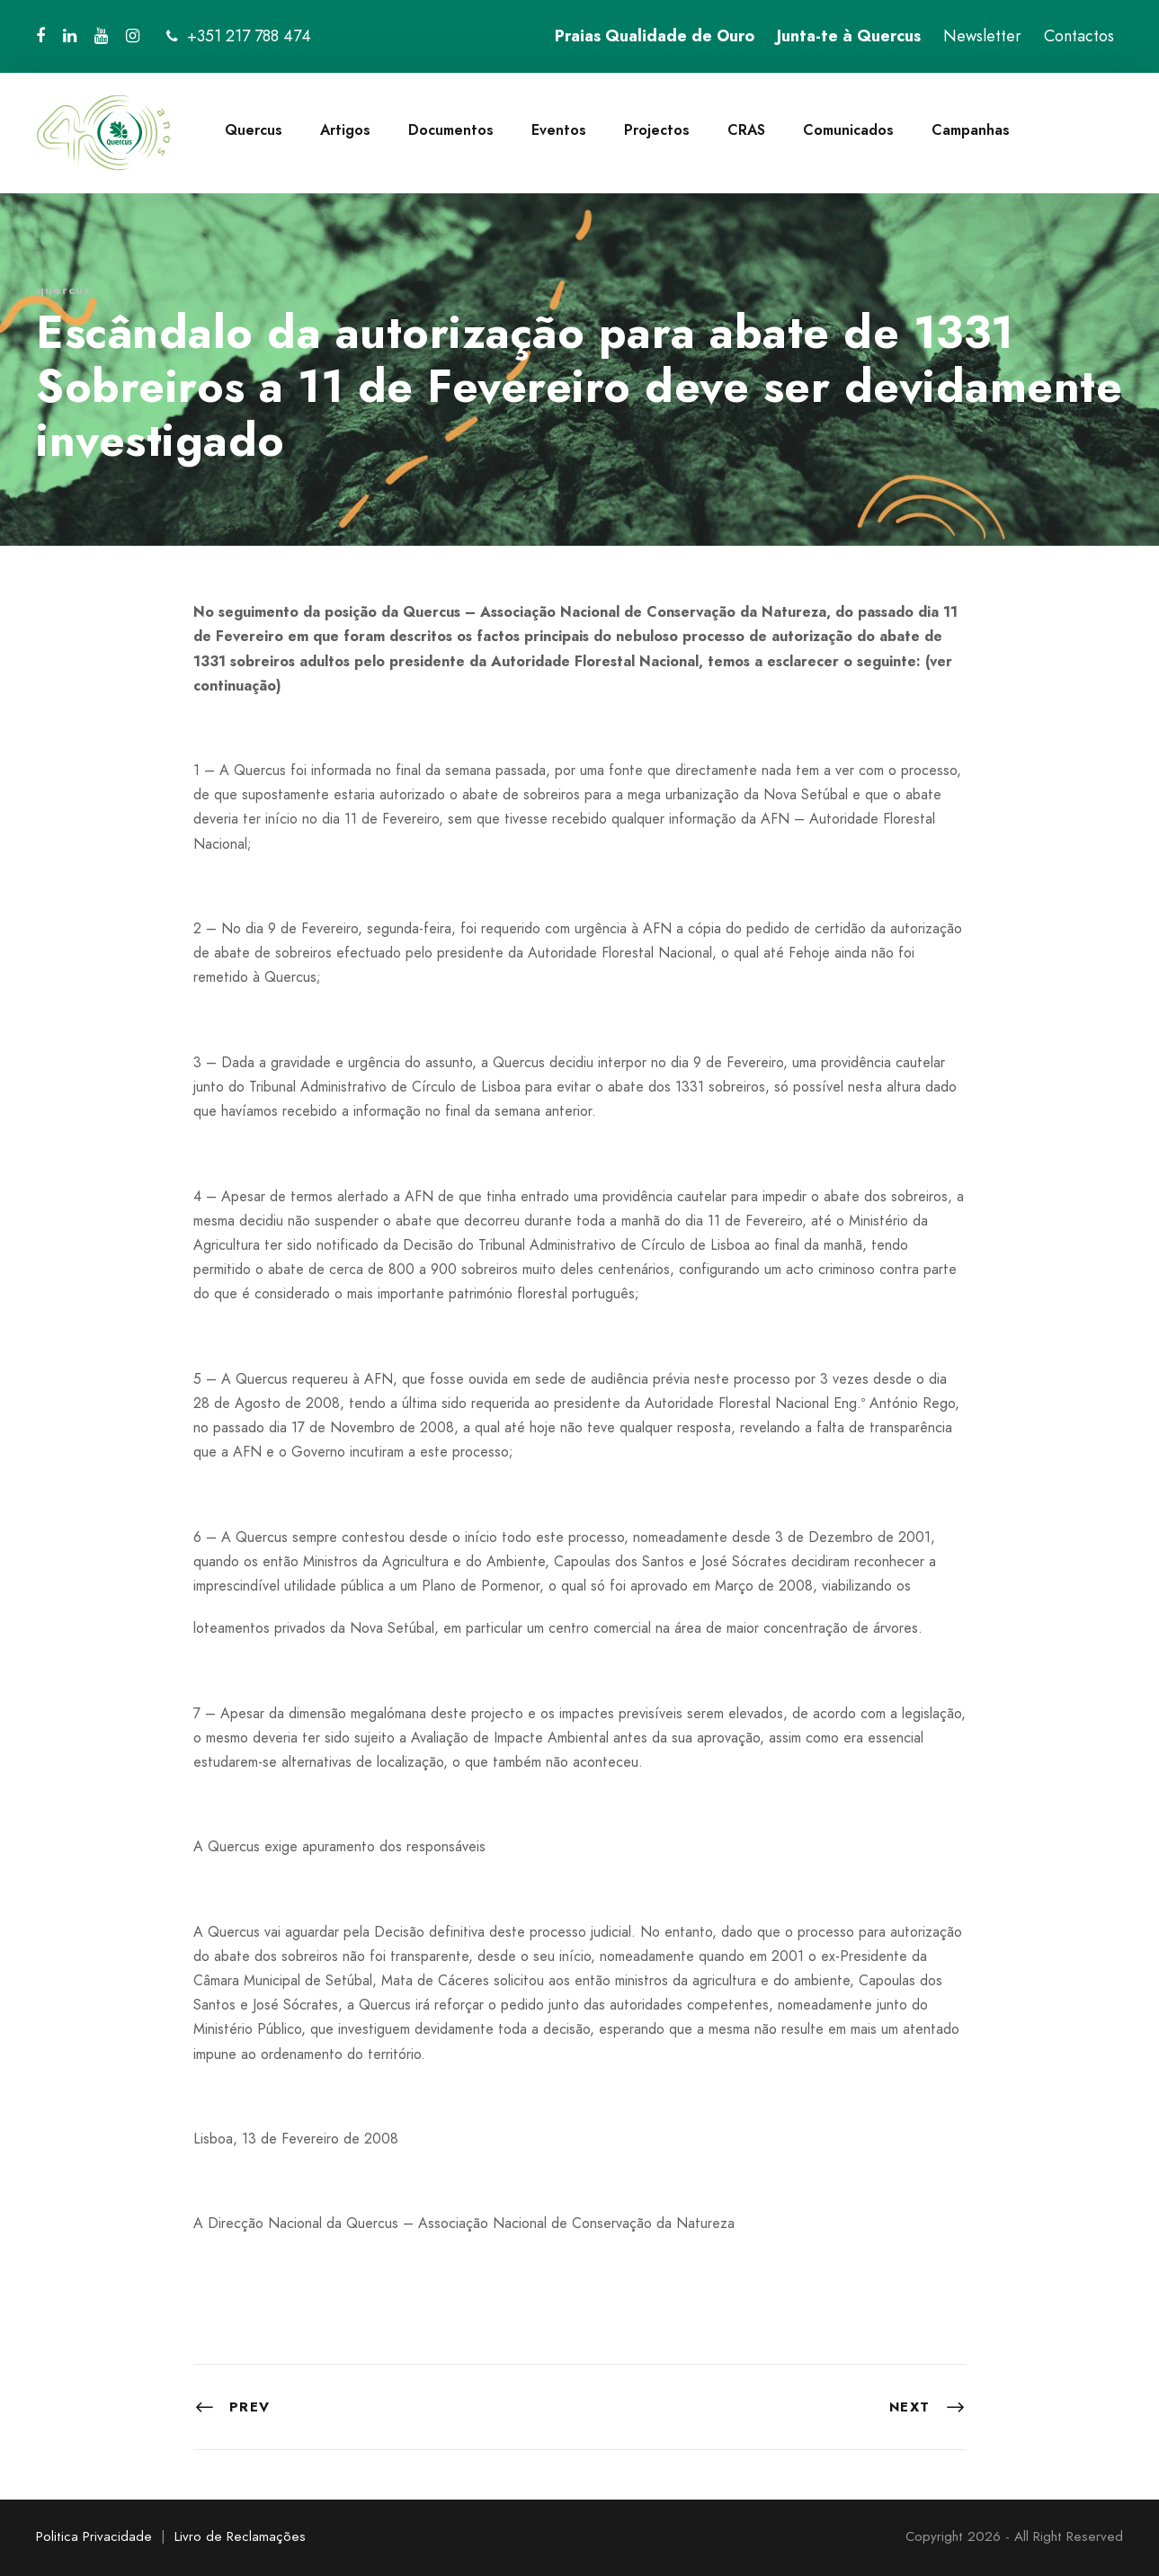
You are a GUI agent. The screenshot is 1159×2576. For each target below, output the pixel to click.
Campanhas (971, 130)
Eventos (558, 130)
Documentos (451, 130)
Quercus (253, 130)
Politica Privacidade (94, 2536)
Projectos (657, 130)
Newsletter (982, 36)
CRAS (746, 130)
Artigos (345, 130)
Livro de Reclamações (240, 2536)
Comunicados (848, 130)
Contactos (1079, 36)
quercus (63, 290)
